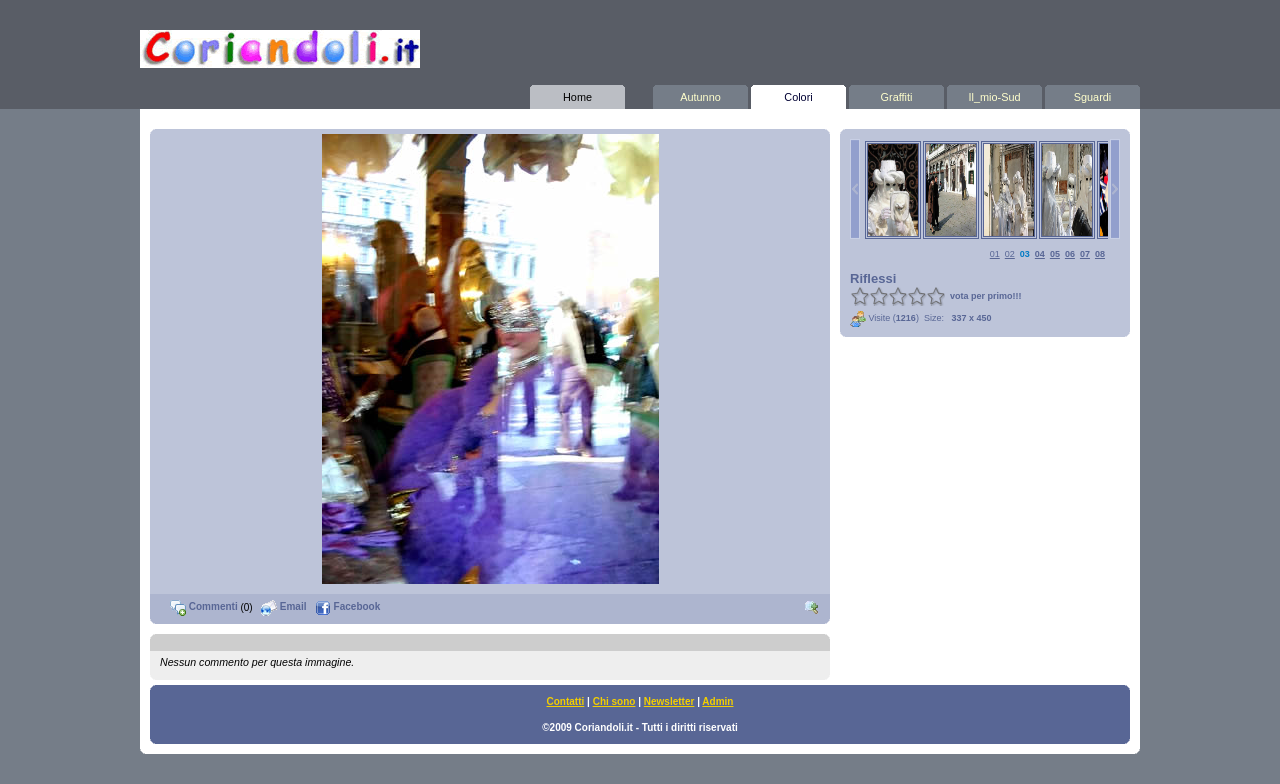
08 (1100, 254)
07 (1085, 254)
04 (1040, 254)
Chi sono (614, 701)
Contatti (566, 701)
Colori (798, 94)
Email (283, 606)
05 (1055, 254)
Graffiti (896, 94)
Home (577, 94)
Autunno (700, 94)
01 (995, 254)
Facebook (347, 606)
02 (1010, 254)
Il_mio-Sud (994, 94)
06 (1070, 254)
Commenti (204, 606)
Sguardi (1092, 94)
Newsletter (669, 701)
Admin (717, 701)
